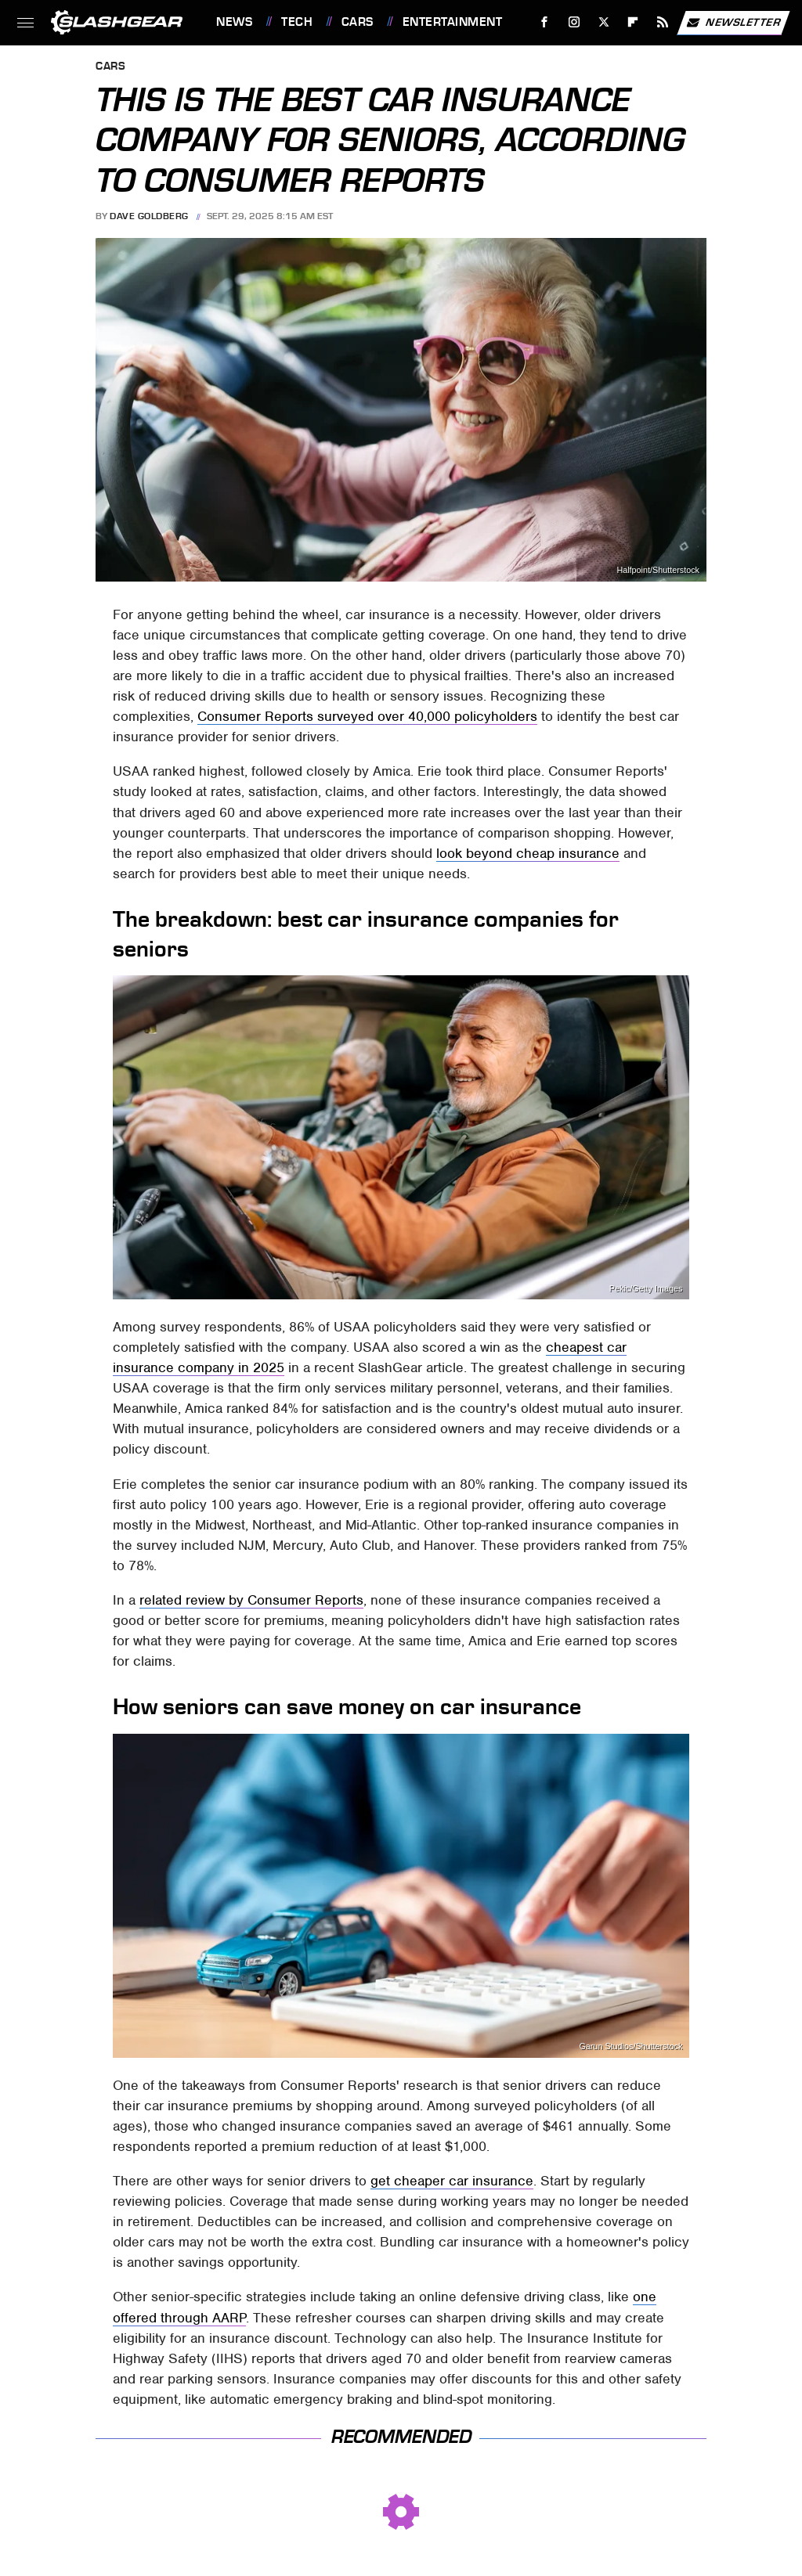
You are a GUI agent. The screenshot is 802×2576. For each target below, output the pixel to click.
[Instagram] (574, 22)
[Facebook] (544, 22)
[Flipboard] (633, 22)
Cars (357, 22)
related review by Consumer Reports (251, 1600)
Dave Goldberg (149, 216)
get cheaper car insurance (451, 2180)
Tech (296, 22)
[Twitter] (603, 22)
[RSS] (663, 22)
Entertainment (453, 22)
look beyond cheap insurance (528, 853)
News (234, 22)
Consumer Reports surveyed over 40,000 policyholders (367, 716)
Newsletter (733, 23)
